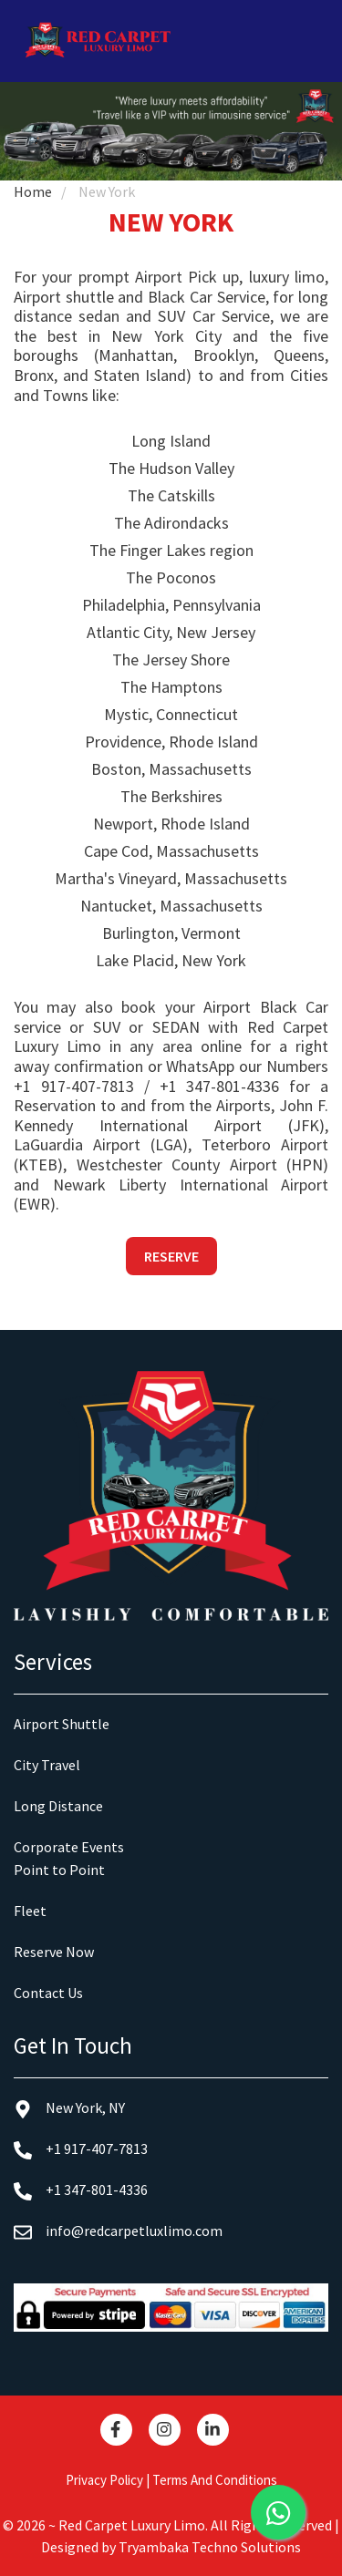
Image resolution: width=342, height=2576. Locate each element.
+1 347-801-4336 (220, 1086)
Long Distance (58, 1805)
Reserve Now (54, 1951)
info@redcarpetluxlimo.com (118, 2231)
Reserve (171, 1256)
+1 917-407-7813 (74, 1086)
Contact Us (48, 1992)
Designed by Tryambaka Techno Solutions (171, 2547)
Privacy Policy (104, 2479)
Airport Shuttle (61, 1723)
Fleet (30, 1910)
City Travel (47, 1764)
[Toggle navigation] (312, 40)
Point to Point (59, 1869)
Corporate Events (69, 1846)
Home (33, 191)
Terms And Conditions (214, 2479)
